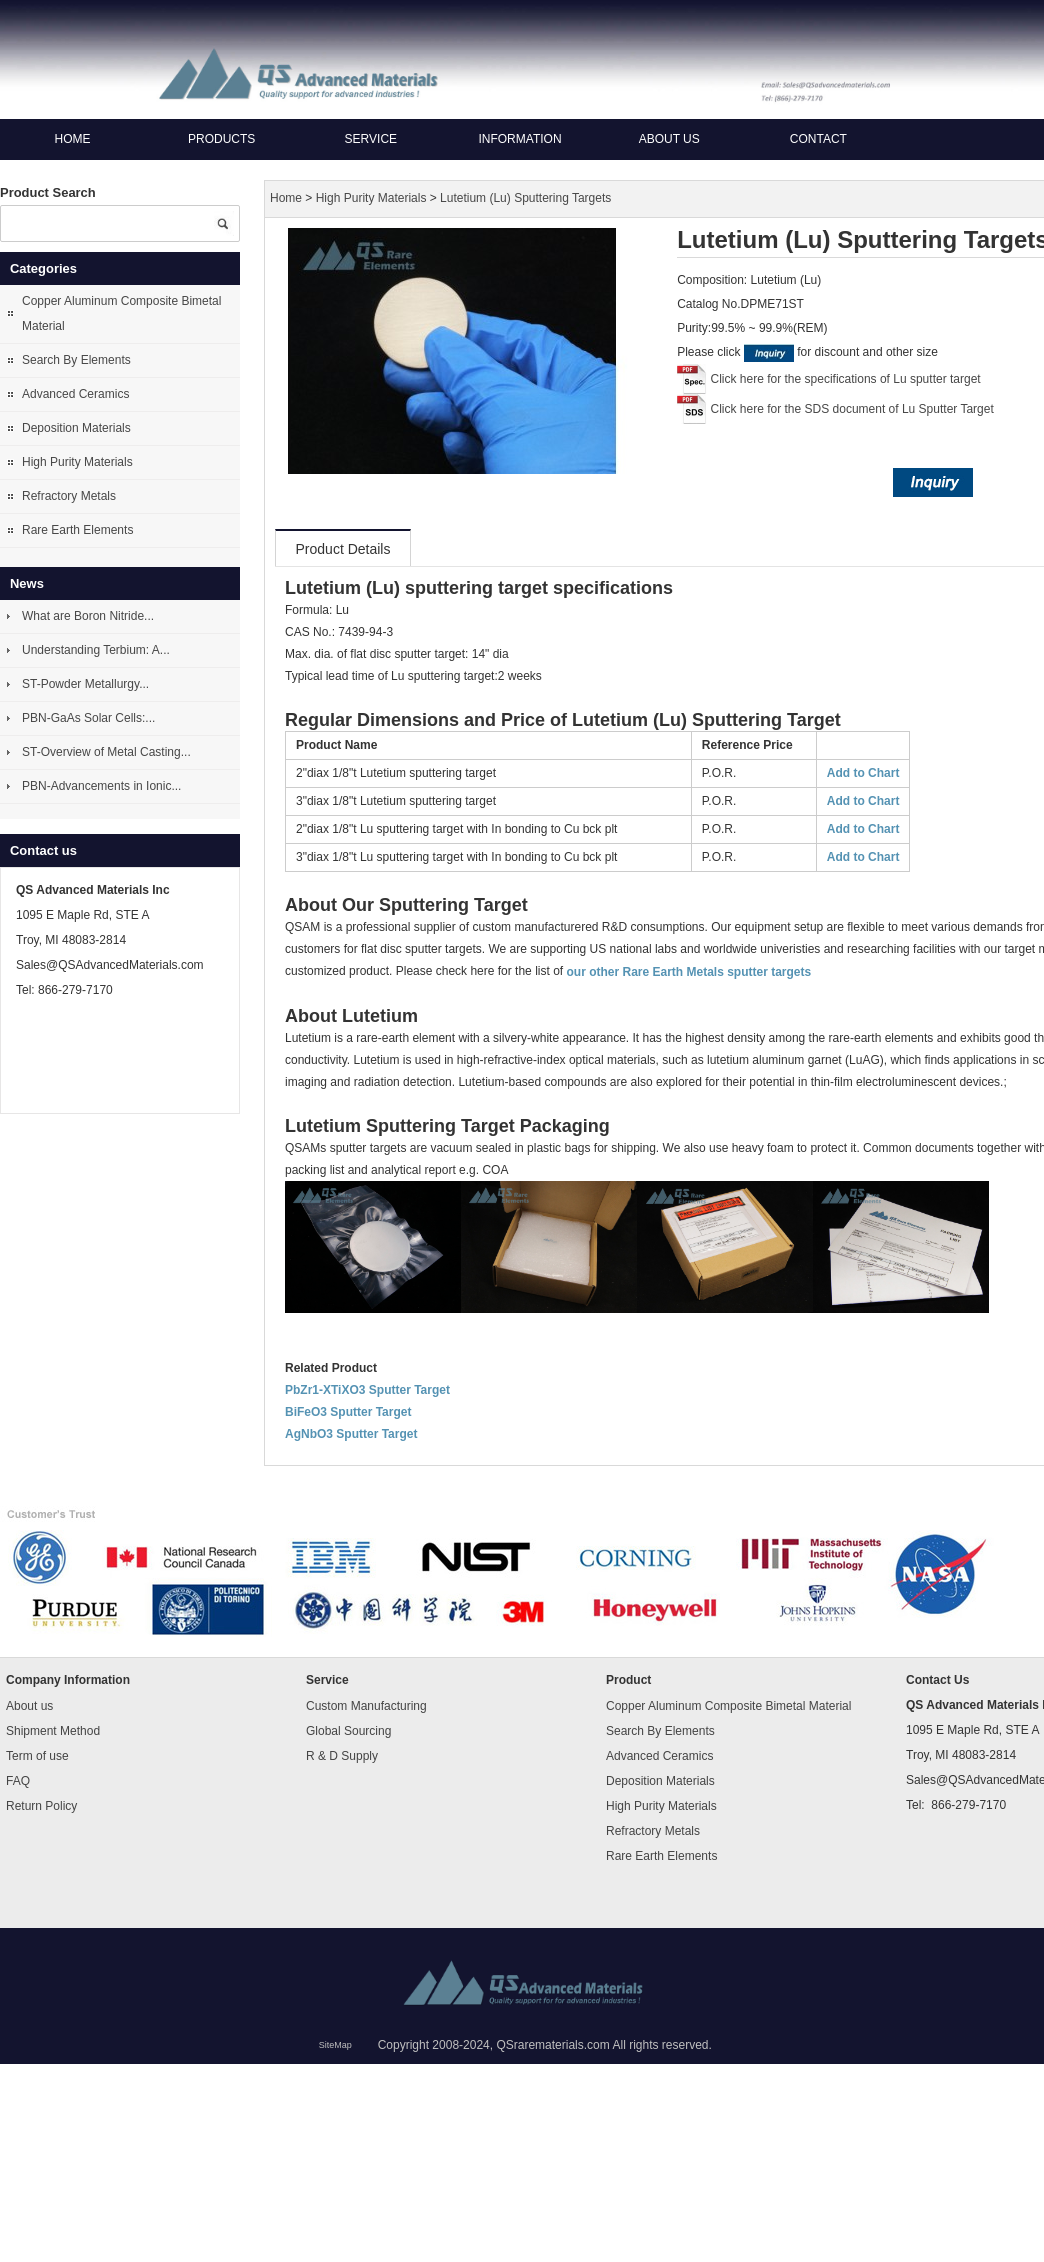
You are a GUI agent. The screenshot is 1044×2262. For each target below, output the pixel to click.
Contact (818, 139)
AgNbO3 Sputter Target (351, 1434)
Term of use (37, 1755)
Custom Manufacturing (366, 1705)
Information (519, 139)
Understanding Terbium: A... (96, 650)
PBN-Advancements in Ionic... (101, 786)
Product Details (343, 549)
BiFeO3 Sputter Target (348, 1412)
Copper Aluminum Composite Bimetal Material (121, 313)
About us (669, 139)
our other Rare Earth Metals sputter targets (688, 972)
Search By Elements (76, 360)
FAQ (18, 1780)
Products (221, 139)
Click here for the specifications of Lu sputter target (846, 379)
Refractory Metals (69, 496)
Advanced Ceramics (75, 394)
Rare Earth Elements (77, 530)
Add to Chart (863, 773)
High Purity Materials (77, 462)
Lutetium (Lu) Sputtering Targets (525, 199)
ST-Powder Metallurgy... (85, 684)
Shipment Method (53, 1730)
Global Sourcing (348, 1730)
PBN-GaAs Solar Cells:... (88, 718)
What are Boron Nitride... (88, 616)
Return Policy (41, 1805)
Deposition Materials (76, 428)
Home (73, 139)
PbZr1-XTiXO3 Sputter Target (367, 1390)
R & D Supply (342, 1755)
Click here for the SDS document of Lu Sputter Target (852, 409)
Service (371, 139)
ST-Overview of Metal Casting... (106, 752)
